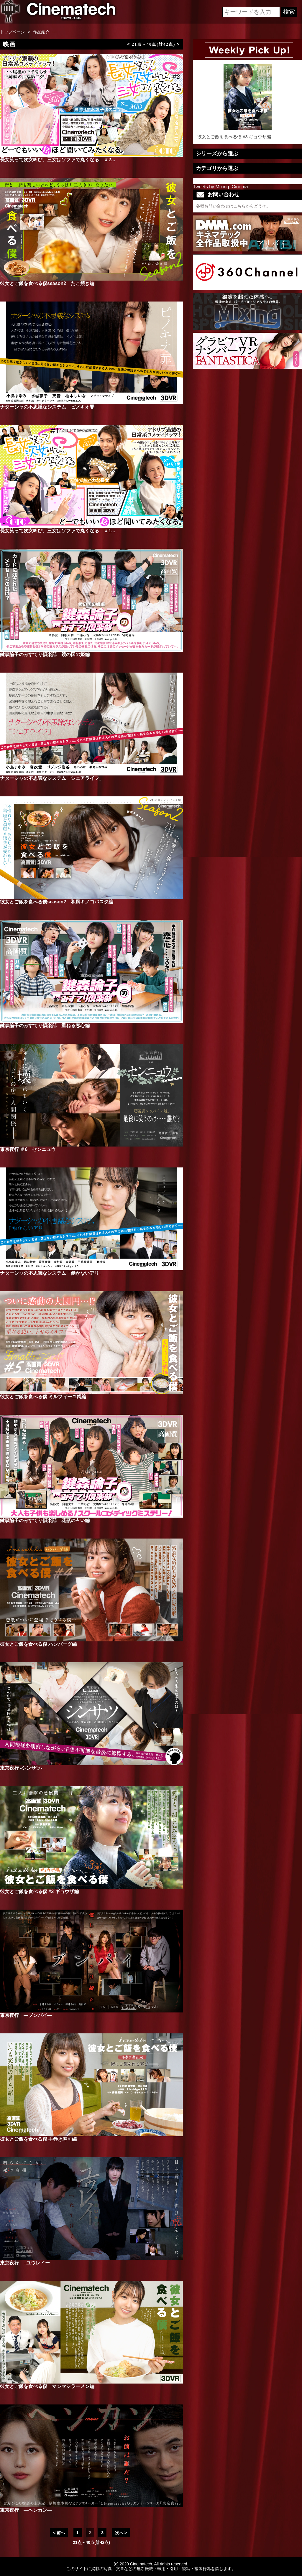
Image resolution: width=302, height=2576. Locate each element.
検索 (289, 11)
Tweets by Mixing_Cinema (220, 186)
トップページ (12, 31)
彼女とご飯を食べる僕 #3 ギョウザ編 (247, 101)
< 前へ (59, 2532)
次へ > (121, 2532)
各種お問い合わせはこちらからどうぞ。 (233, 206)
